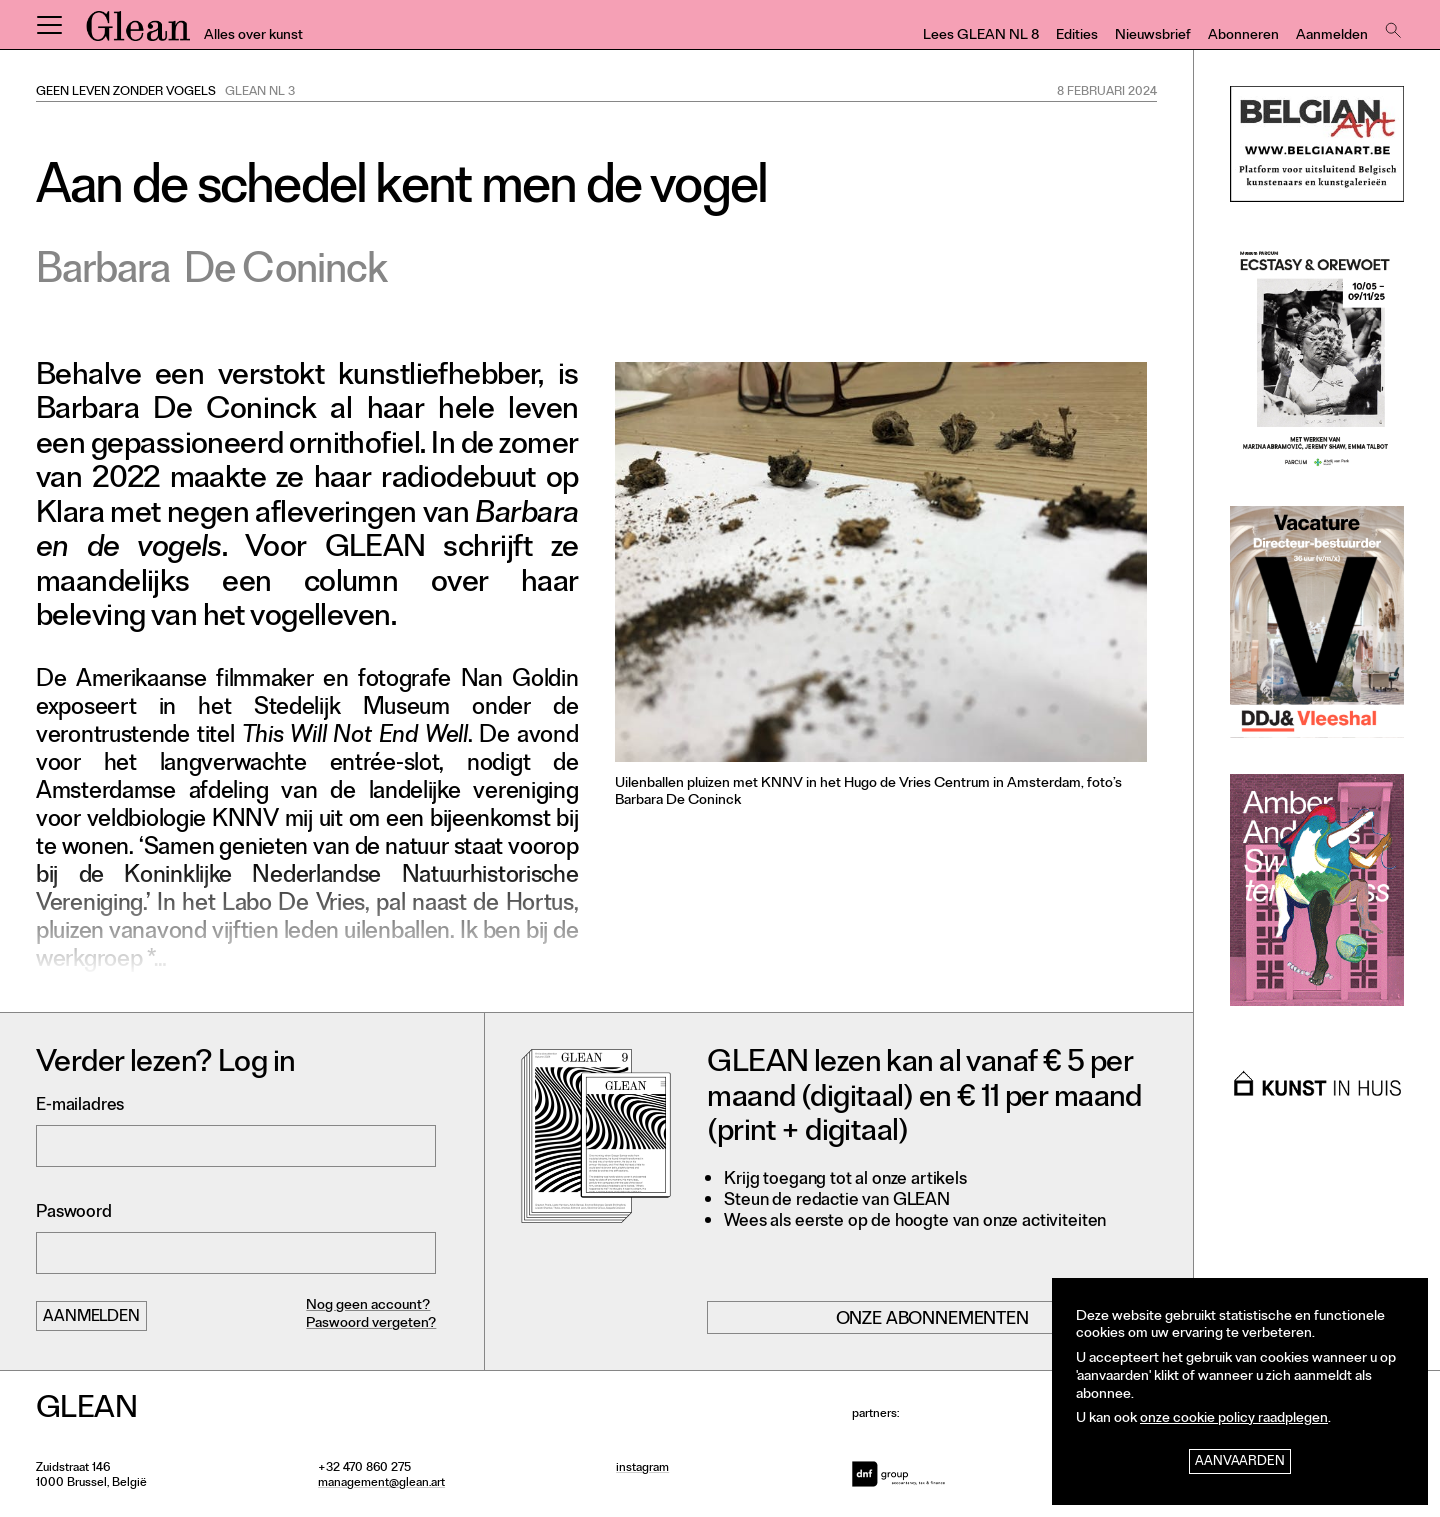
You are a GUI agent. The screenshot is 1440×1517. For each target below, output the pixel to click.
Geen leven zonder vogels (126, 93)
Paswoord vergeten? (371, 1324)
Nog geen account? (368, 1306)
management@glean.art (381, 1484)
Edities (1077, 36)
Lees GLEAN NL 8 (981, 36)
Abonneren (1243, 36)
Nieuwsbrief (1153, 36)
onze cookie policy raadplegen (1234, 1419)
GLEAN (138, 33)
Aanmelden (1332, 36)
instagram (642, 1469)
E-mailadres (80, 1106)
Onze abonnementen (932, 1320)
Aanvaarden (1240, 1462)
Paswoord (74, 1213)
